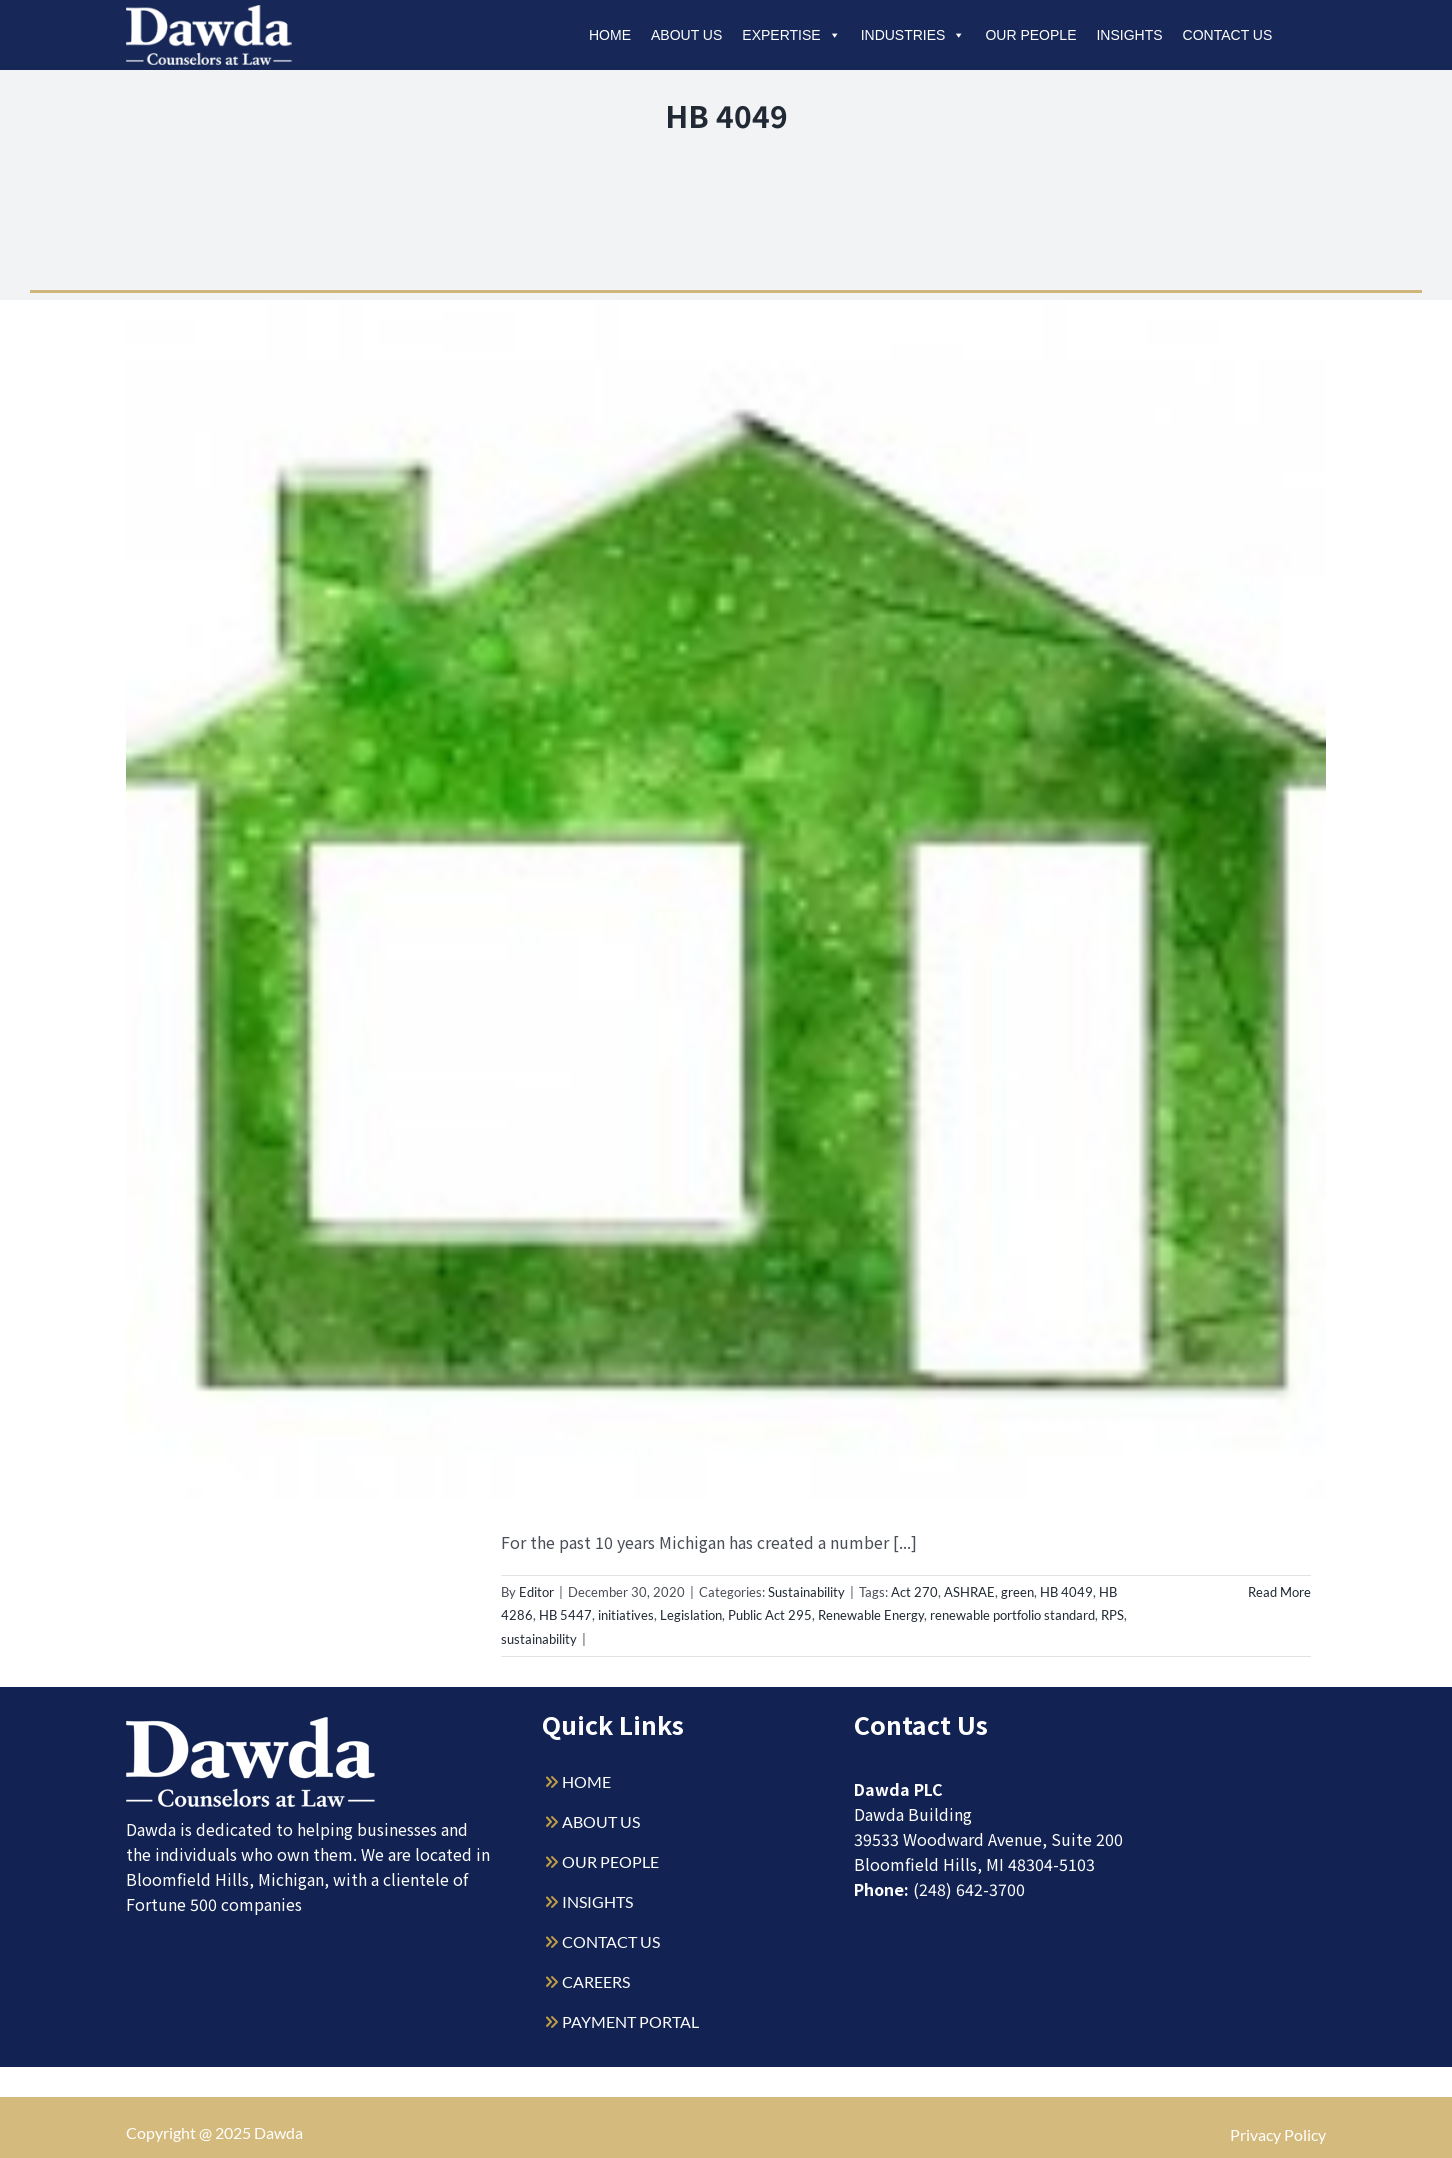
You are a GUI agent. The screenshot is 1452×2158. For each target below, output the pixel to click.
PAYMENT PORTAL (630, 2021)
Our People (1030, 35)
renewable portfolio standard (1012, 1615)
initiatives (626, 1615)
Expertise (791, 35)
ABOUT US (601, 1821)
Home (610, 35)
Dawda (278, 2132)
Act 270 (914, 1592)
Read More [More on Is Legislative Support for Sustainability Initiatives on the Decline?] (1279, 1592)
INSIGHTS (597, 1901)
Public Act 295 (770, 1615)
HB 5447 (565, 1615)
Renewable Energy (871, 1615)
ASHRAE (969, 1592)
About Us (686, 35)
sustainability (539, 1639)
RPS (1112, 1615)
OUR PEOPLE (610, 1861)
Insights (1129, 35)
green (1017, 1592)
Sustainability (806, 1592)
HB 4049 (1066, 1592)
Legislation (691, 1615)
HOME (586, 1781)
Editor (536, 1592)
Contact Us (1228, 35)
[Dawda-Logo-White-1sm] (251, 1724)
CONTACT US (611, 1941)
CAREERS (596, 1981)
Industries (913, 35)
